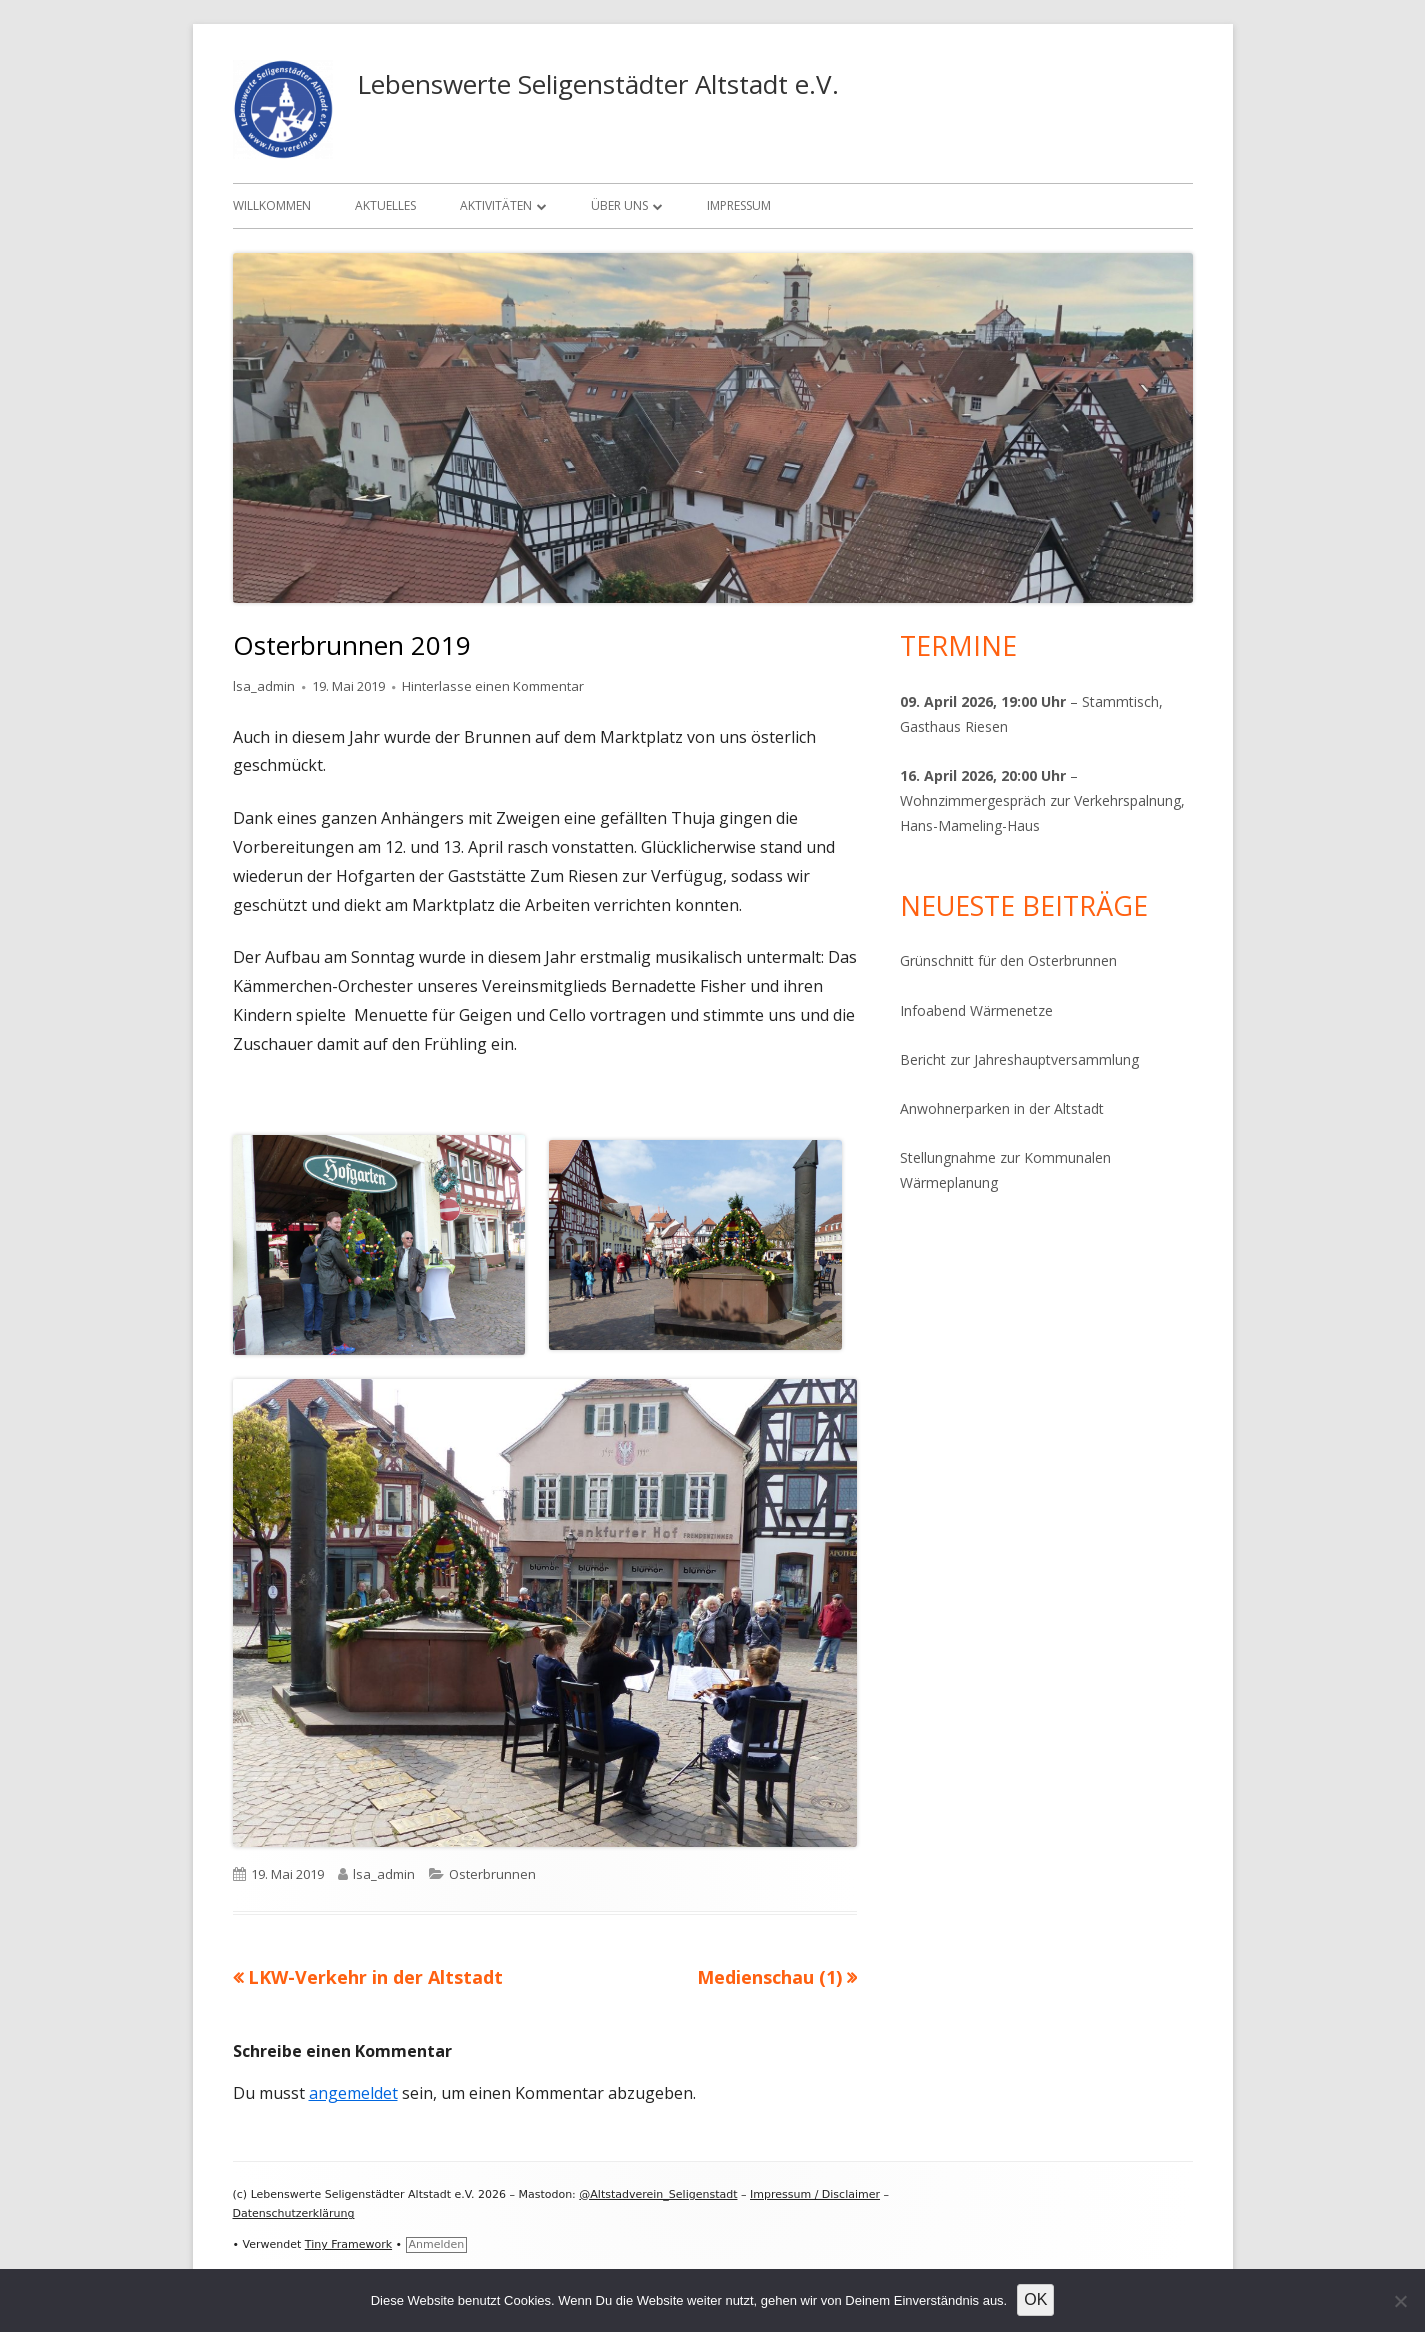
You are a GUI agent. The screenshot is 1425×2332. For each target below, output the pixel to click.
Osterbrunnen (492, 1874)
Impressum (739, 205)
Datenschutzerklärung (294, 2213)
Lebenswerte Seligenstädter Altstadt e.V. (598, 84)
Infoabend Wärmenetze (976, 1010)
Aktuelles (385, 205)
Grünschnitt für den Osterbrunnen (1008, 960)
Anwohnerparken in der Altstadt (1002, 1108)
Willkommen (272, 205)
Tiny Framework (348, 2244)
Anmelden (437, 2244)
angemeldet (353, 2093)
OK (1035, 2299)
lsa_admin (264, 686)
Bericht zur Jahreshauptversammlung (1019, 1059)
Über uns (619, 205)
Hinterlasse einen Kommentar (493, 686)
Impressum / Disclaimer (815, 2194)
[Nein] (1400, 2301)
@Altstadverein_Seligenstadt (658, 2194)
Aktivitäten (496, 205)
